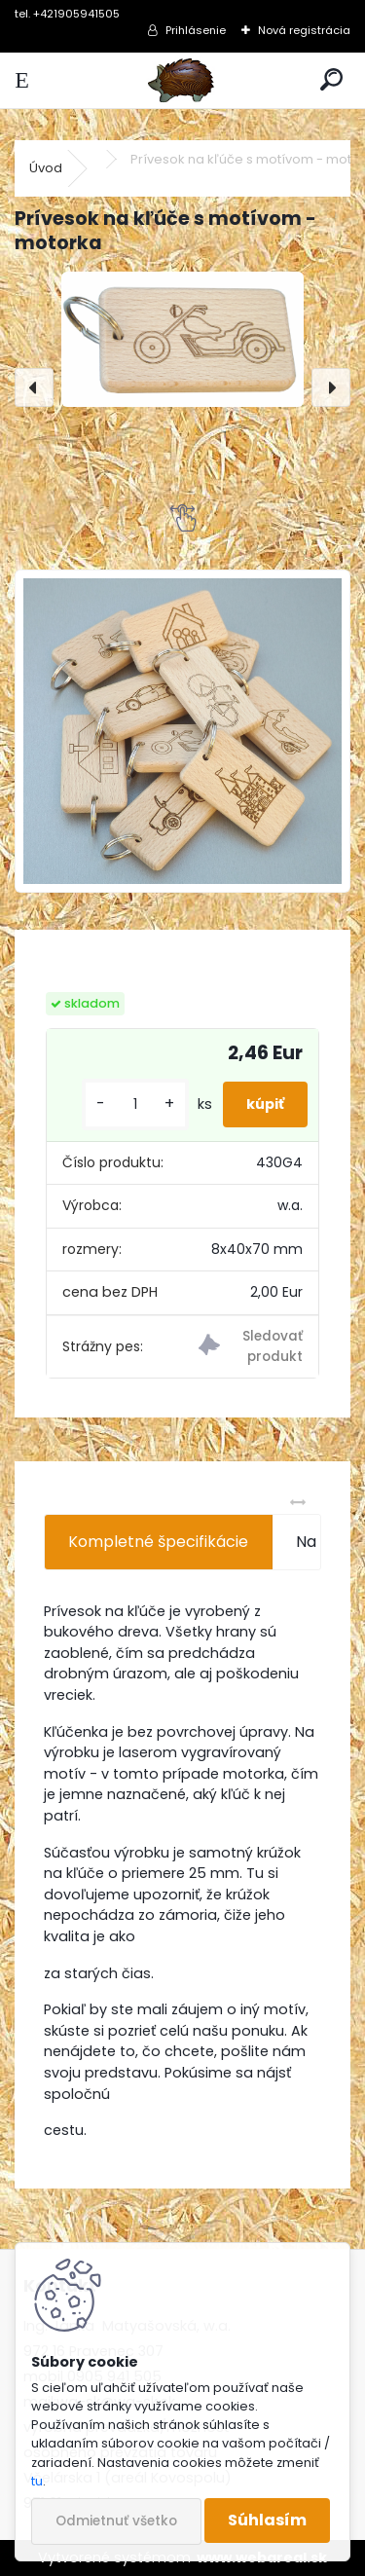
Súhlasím (267, 2520)
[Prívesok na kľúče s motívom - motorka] (182, 339)
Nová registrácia (304, 30)
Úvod (45, 168)
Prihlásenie (195, 30)
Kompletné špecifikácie (158, 1541)
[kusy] (135, 1104)
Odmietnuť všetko (116, 2521)
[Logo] (182, 80)
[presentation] (34, 387)
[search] (331, 80)
